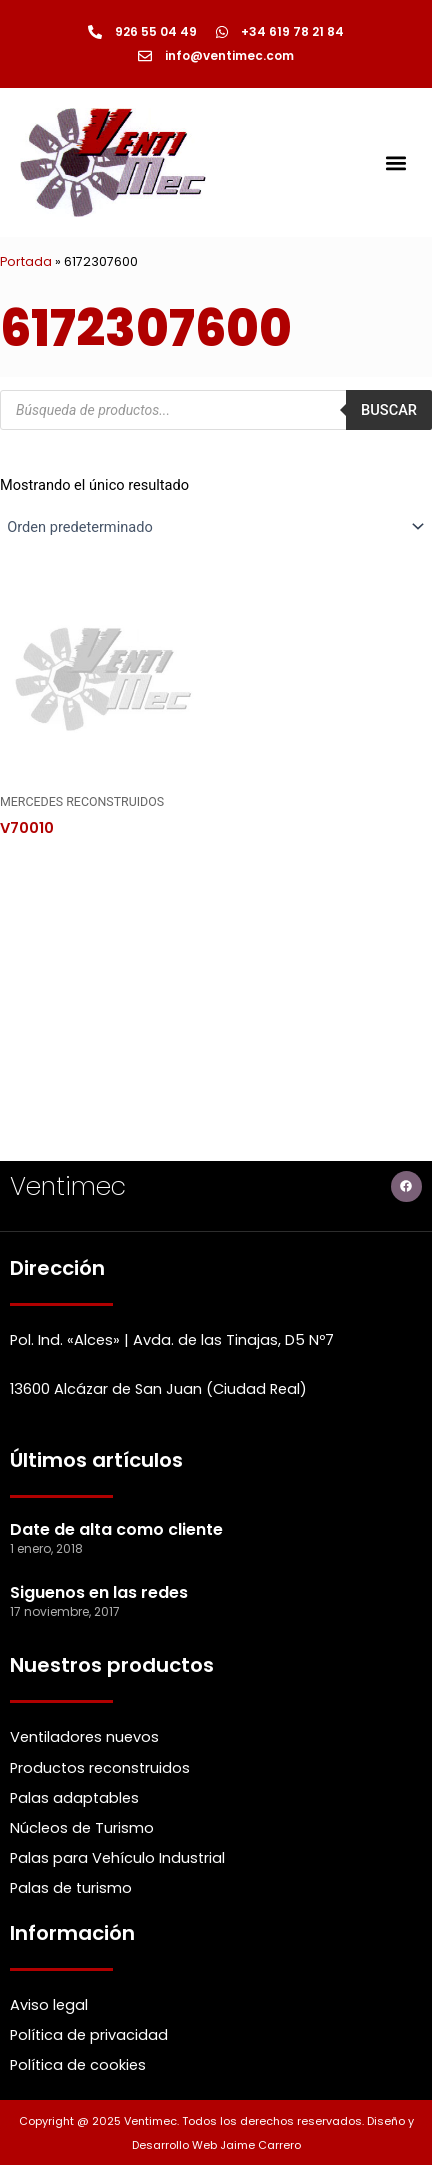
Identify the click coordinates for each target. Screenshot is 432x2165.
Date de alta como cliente (116, 1529)
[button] (395, 162)
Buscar (389, 410)
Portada (26, 261)
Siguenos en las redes (99, 1592)
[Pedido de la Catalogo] (216, 527)
